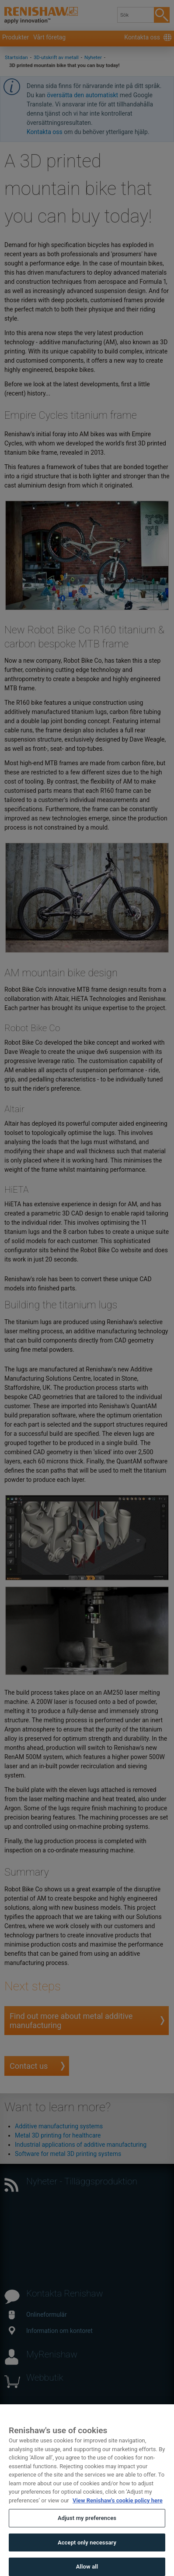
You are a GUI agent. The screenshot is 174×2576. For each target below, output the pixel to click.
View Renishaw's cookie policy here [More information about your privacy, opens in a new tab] (118, 2515)
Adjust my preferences (87, 2533)
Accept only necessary (87, 2557)
